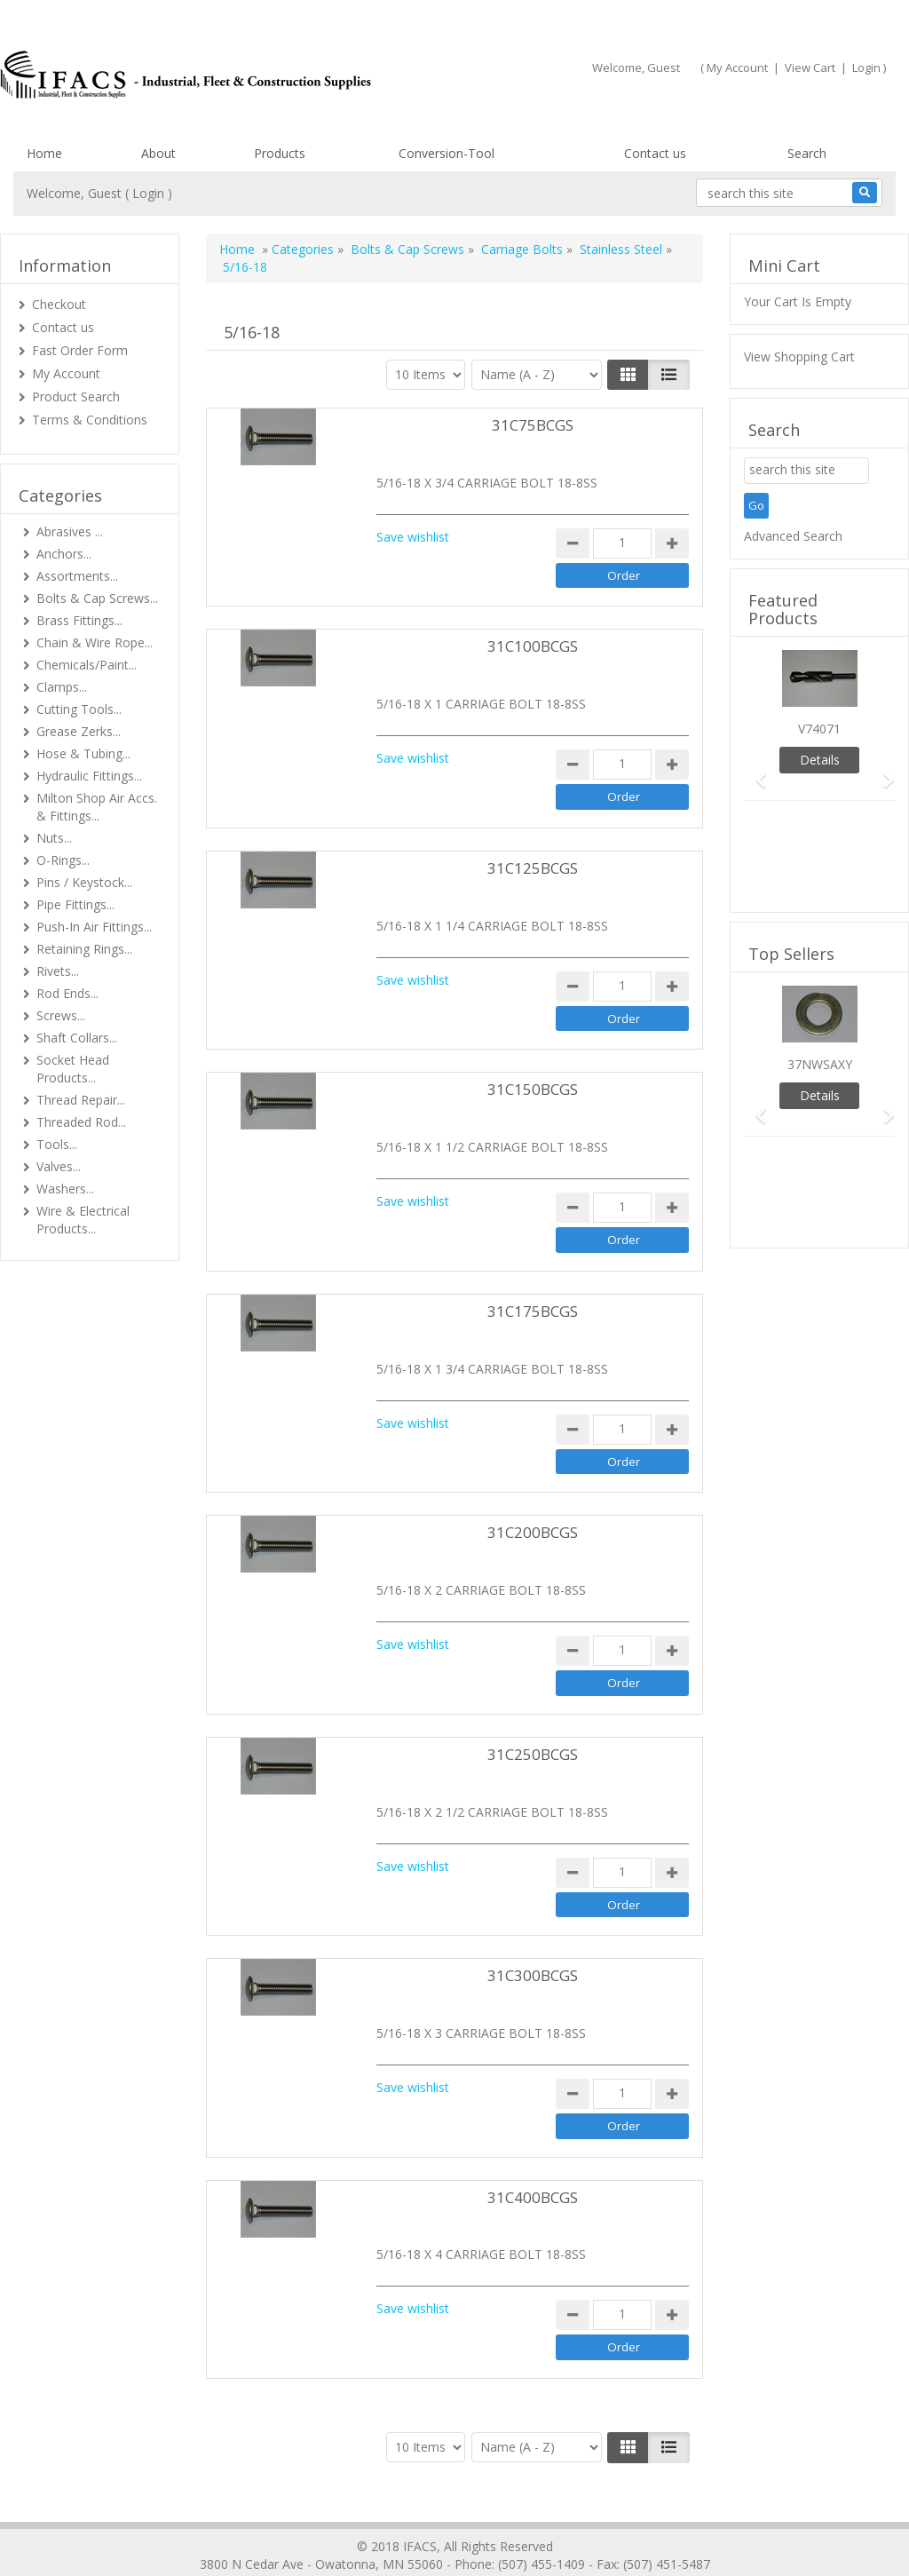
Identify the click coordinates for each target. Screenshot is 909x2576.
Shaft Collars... (76, 1037)
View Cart (810, 67)
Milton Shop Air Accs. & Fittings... (96, 806)
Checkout (59, 304)
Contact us (655, 153)
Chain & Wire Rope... (94, 642)
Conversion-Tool (446, 153)
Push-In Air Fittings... (94, 926)
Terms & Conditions (89, 419)
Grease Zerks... (78, 731)
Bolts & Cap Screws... (97, 598)
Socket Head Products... (72, 1068)
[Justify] (669, 375)
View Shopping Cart (799, 356)
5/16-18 (245, 266)
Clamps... (61, 686)
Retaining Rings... (84, 948)
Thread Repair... (80, 1099)
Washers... (65, 1188)
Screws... (60, 1015)
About (158, 153)
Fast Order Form (80, 350)
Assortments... (77, 575)
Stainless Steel (621, 249)
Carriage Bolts (522, 249)
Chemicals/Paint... (86, 664)
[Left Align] (628, 375)
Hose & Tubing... (83, 753)
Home (44, 153)
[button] (755, 772)
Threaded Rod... (81, 1122)
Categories (303, 249)
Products (279, 153)
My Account (737, 67)
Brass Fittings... (79, 620)
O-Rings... (63, 860)
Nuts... (54, 837)
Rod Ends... (67, 993)
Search (806, 153)
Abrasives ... (69, 531)
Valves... (58, 1166)
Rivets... (57, 971)
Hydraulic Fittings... (89, 775)
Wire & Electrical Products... (83, 1219)
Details (820, 759)
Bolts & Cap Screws (407, 249)
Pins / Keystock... (84, 882)
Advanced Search (793, 535)
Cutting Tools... (79, 709)
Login (866, 67)
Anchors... (63, 553)
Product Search (76, 396)
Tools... (56, 1144)
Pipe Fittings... (75, 904)
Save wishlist (412, 536)
